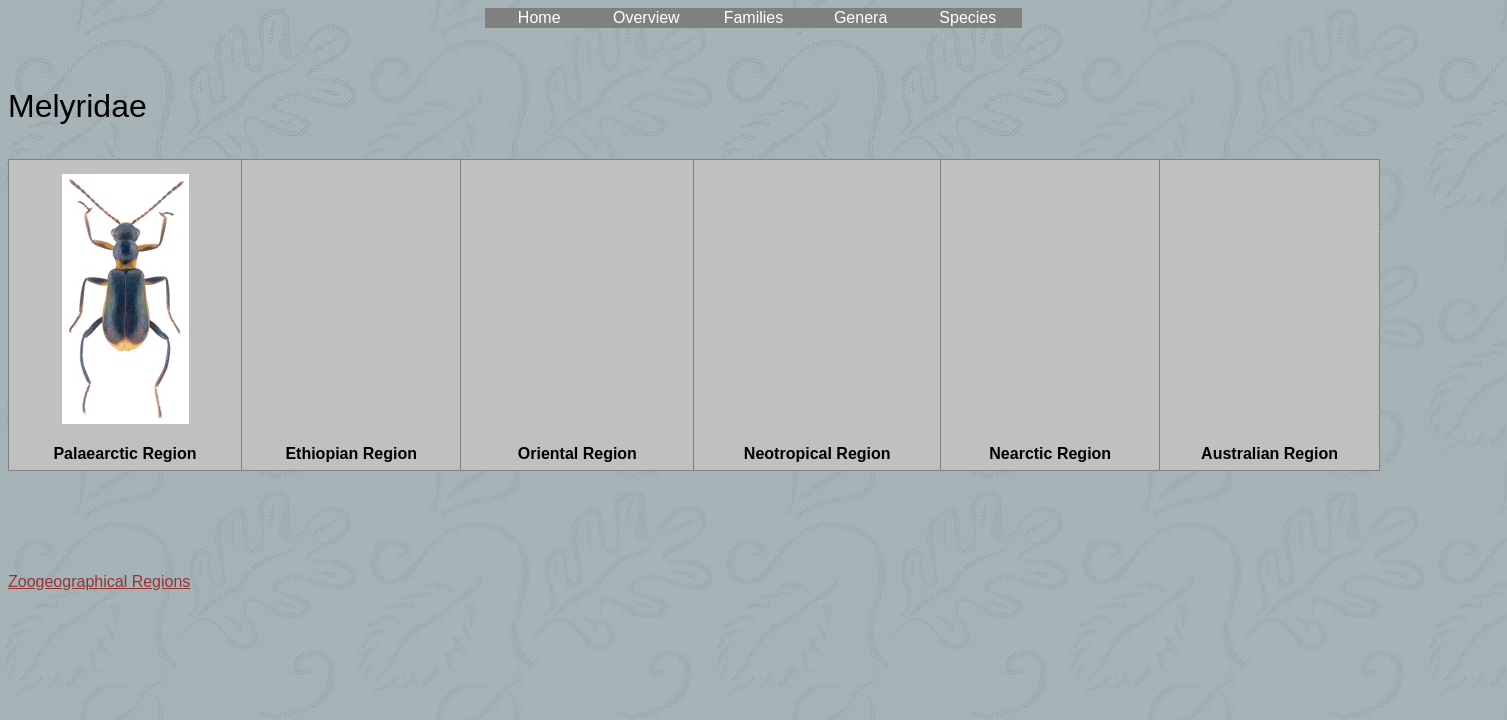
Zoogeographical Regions (99, 581)
